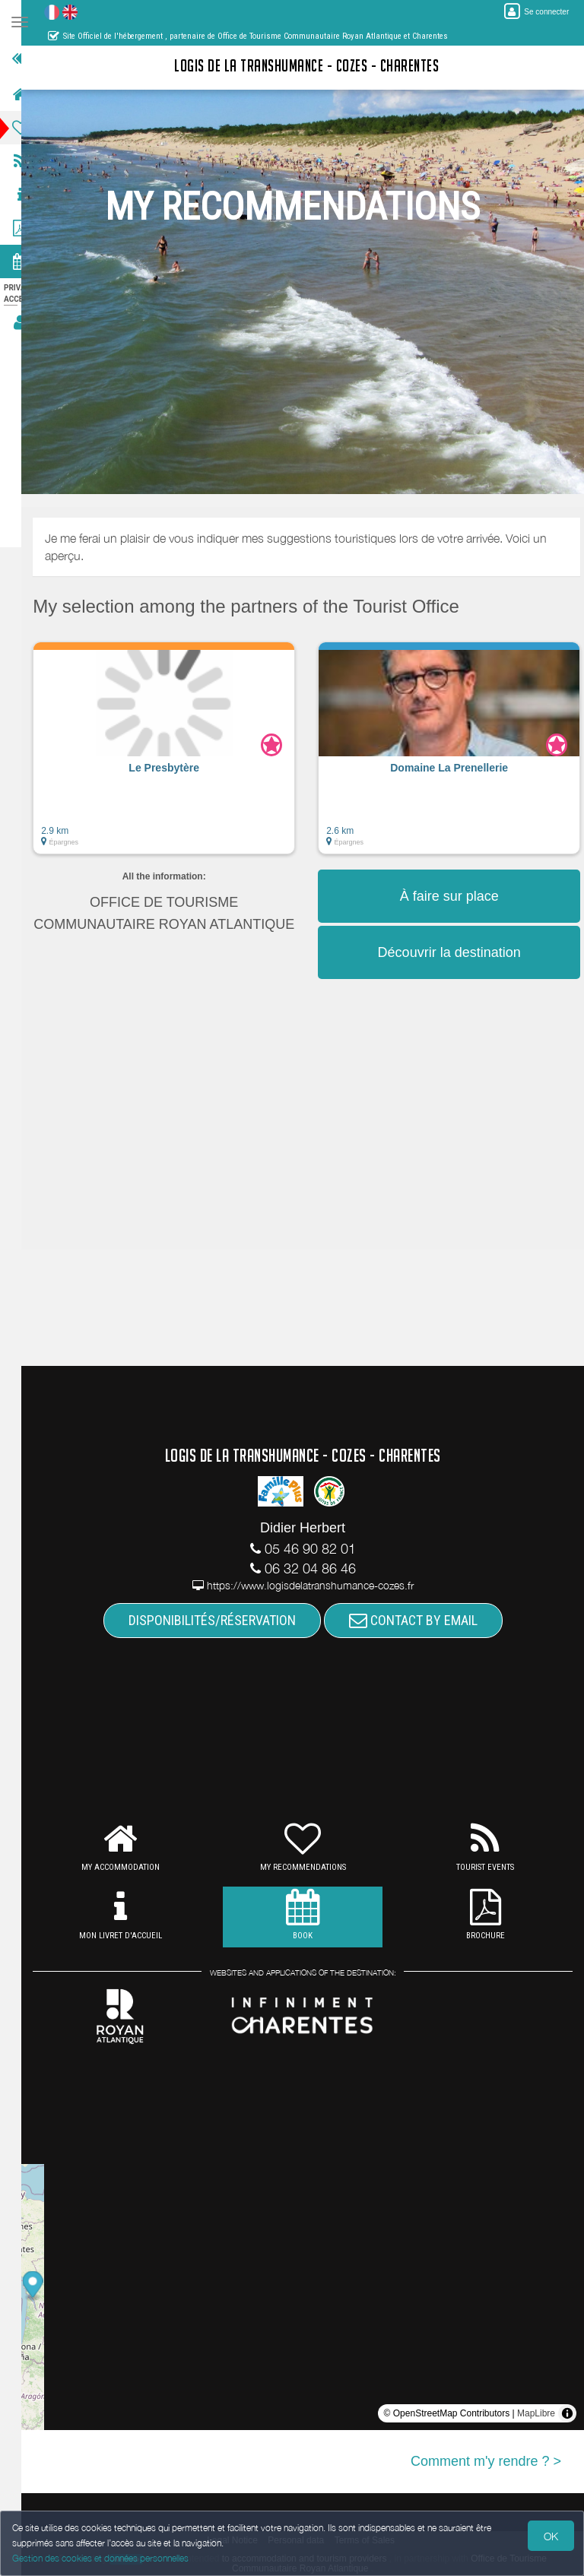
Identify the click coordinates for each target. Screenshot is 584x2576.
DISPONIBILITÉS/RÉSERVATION (221, 1620)
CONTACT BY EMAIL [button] (422, 1620)
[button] (182, 756)
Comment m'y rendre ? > (486, 2461)
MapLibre (536, 2413)
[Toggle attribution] (567, 2413)
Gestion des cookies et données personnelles (100, 2558)
